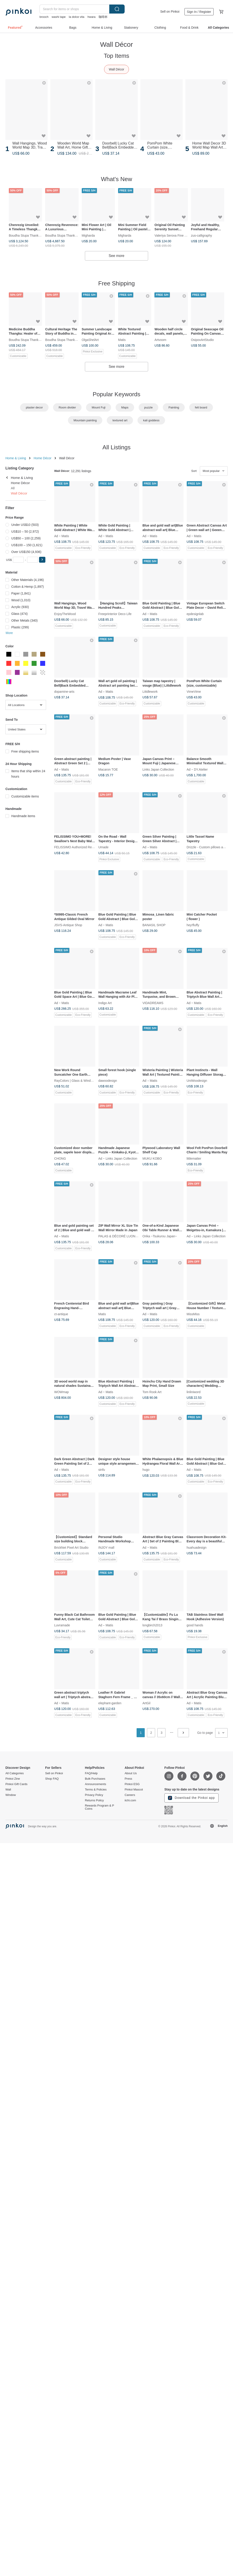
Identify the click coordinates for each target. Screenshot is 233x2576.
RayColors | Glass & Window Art (76, 1080)
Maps (124, 407)
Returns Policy (94, 1800)
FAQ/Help (91, 1773)
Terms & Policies (96, 1789)
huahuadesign (197, 1547)
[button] (42, 560)
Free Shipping (116, 283)
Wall (8, 1789)
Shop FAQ (52, 1778)
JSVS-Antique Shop (68, 925)
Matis (122, 339)
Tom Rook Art (151, 1392)
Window (10, 1795)
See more (116, 256)
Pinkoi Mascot (134, 1789)
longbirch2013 (152, 1625)
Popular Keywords (116, 394)
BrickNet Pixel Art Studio (71, 1547)
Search (117, 9)
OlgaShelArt (90, 339)
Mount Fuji (98, 407)
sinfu (101, 1469)
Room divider (67, 407)
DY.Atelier (201, 769)
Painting (173, 407)
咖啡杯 (103, 17)
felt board (201, 407)
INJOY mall (106, 1547)
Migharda (88, 235)
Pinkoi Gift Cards (16, 1784)
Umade (103, 847)
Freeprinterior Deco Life (115, 613)
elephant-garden (109, 1703)
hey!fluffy (193, 925)
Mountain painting (85, 420)
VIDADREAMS (152, 1003)
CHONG (60, 1158)
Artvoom (160, 339)
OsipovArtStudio (202, 339)
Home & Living (15, 458)
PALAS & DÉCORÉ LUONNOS (120, 1236)
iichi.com (130, 1800)
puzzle (148, 407)
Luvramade (62, 1625)
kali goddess (151, 420)
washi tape (59, 17)
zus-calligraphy (201, 235)
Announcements (95, 1784)
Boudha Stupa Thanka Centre (30, 235)
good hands (195, 1625)
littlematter (194, 1158)
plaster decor (34, 407)
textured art (119, 420)
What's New (116, 179)
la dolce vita (76, 17)
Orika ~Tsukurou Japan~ (159, 1236)
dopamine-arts (64, 691)
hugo (145, 1469)
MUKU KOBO (152, 1158)
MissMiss (193, 1314)
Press (128, 1778)
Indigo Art (105, 1003)
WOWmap (61, 1392)
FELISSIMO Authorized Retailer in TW (81, 847)
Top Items (116, 55)
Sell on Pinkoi (169, 11)
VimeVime (194, 691)
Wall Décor (116, 69)
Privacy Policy (94, 1795)
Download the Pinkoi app (191, 1798)
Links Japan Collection (158, 769)
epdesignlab (195, 613)
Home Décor (42, 458)
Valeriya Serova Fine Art (171, 235)
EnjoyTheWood (65, 613)
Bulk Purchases (95, 1778)
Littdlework (150, 691)
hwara (92, 17)
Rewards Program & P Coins (99, 1807)
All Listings (116, 447)
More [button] (9, 633)
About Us (131, 1773)
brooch (44, 17)
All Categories (14, 1773)
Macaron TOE (108, 769)
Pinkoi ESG (132, 1784)
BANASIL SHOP (153, 925)
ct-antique (61, 1314)
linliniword (193, 1392)
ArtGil (146, 1703)
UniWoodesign (197, 1080)
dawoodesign (107, 1080)
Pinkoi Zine (12, 1778)
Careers (130, 1795)
